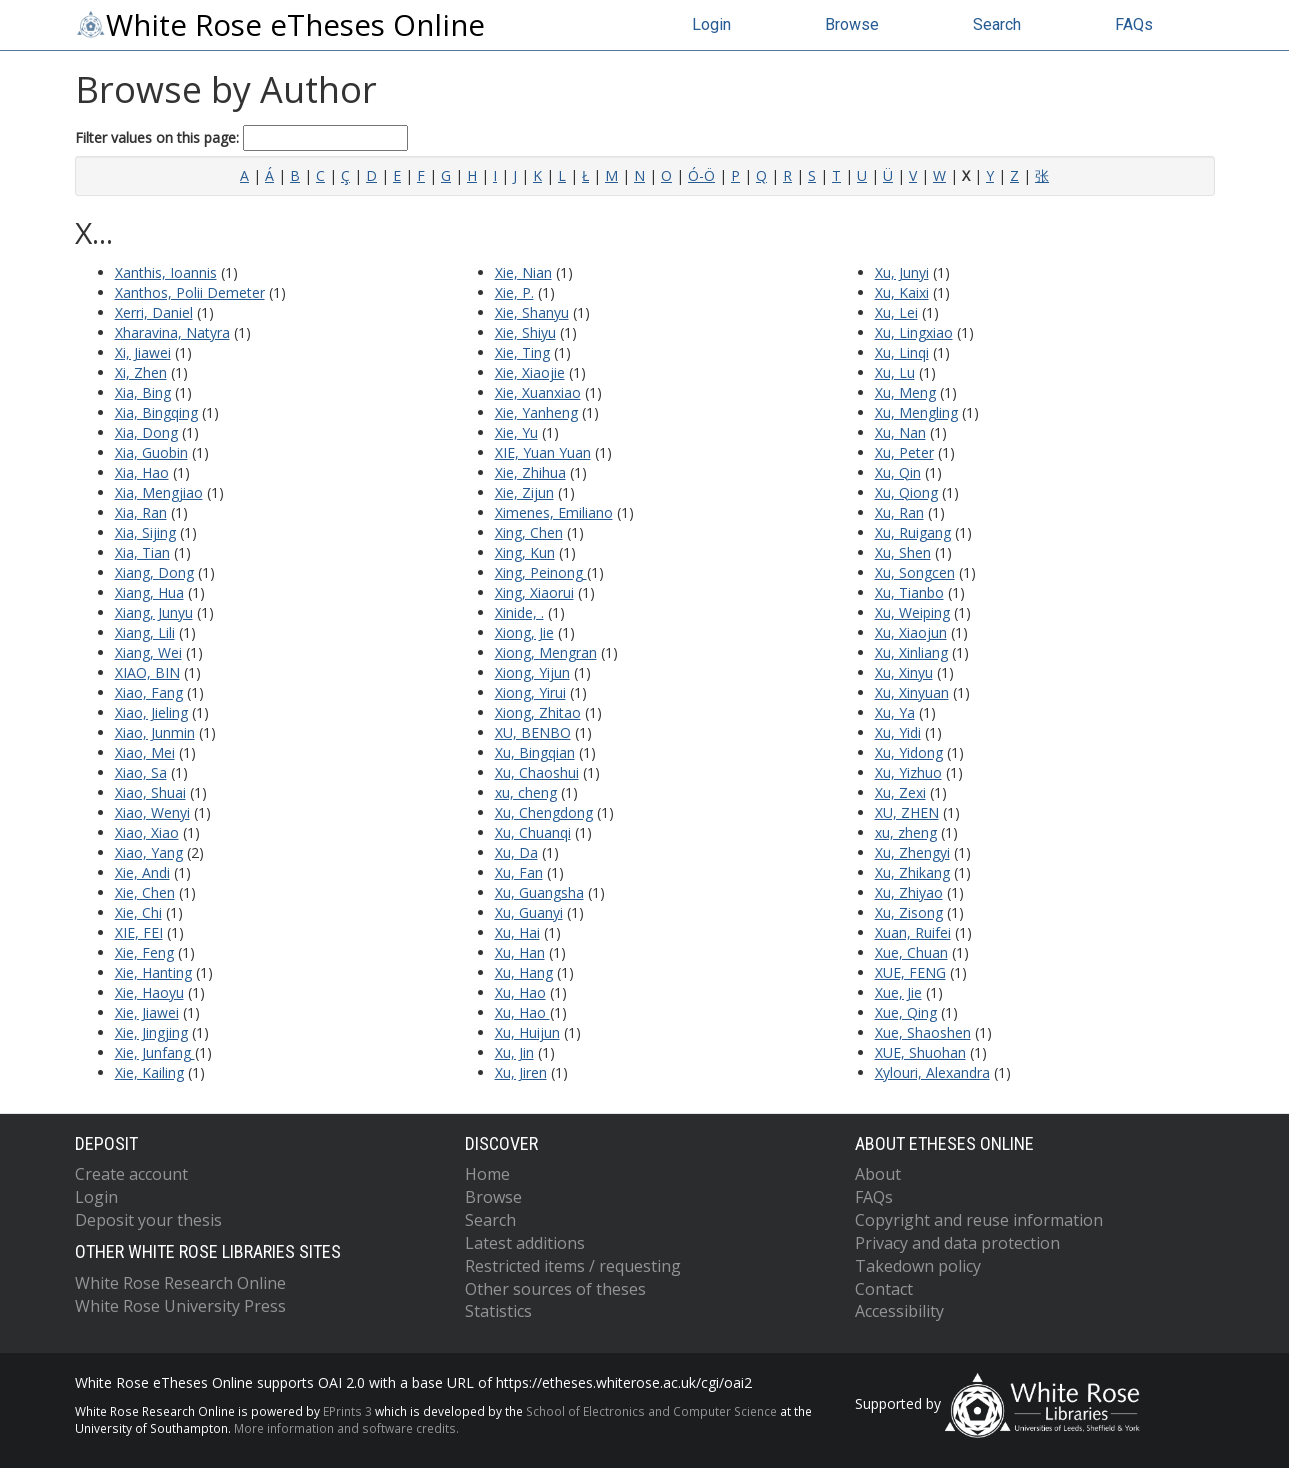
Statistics (498, 1311)
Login (711, 24)
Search (997, 24)
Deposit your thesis (148, 1220)
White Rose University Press (180, 1306)
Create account (131, 1174)
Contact (884, 1289)
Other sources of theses (555, 1289)
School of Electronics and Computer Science (651, 1411)
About (878, 1174)
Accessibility (899, 1311)
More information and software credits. (346, 1428)
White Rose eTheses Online (280, 25)
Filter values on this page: (241, 138)
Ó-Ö (701, 175)
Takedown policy (918, 1266)
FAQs (1134, 24)
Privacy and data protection (957, 1243)
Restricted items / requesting (573, 1266)
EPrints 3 (347, 1411)
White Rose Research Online (180, 1283)
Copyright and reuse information (979, 1220)
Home (487, 1174)
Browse (852, 24)
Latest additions (525, 1243)
